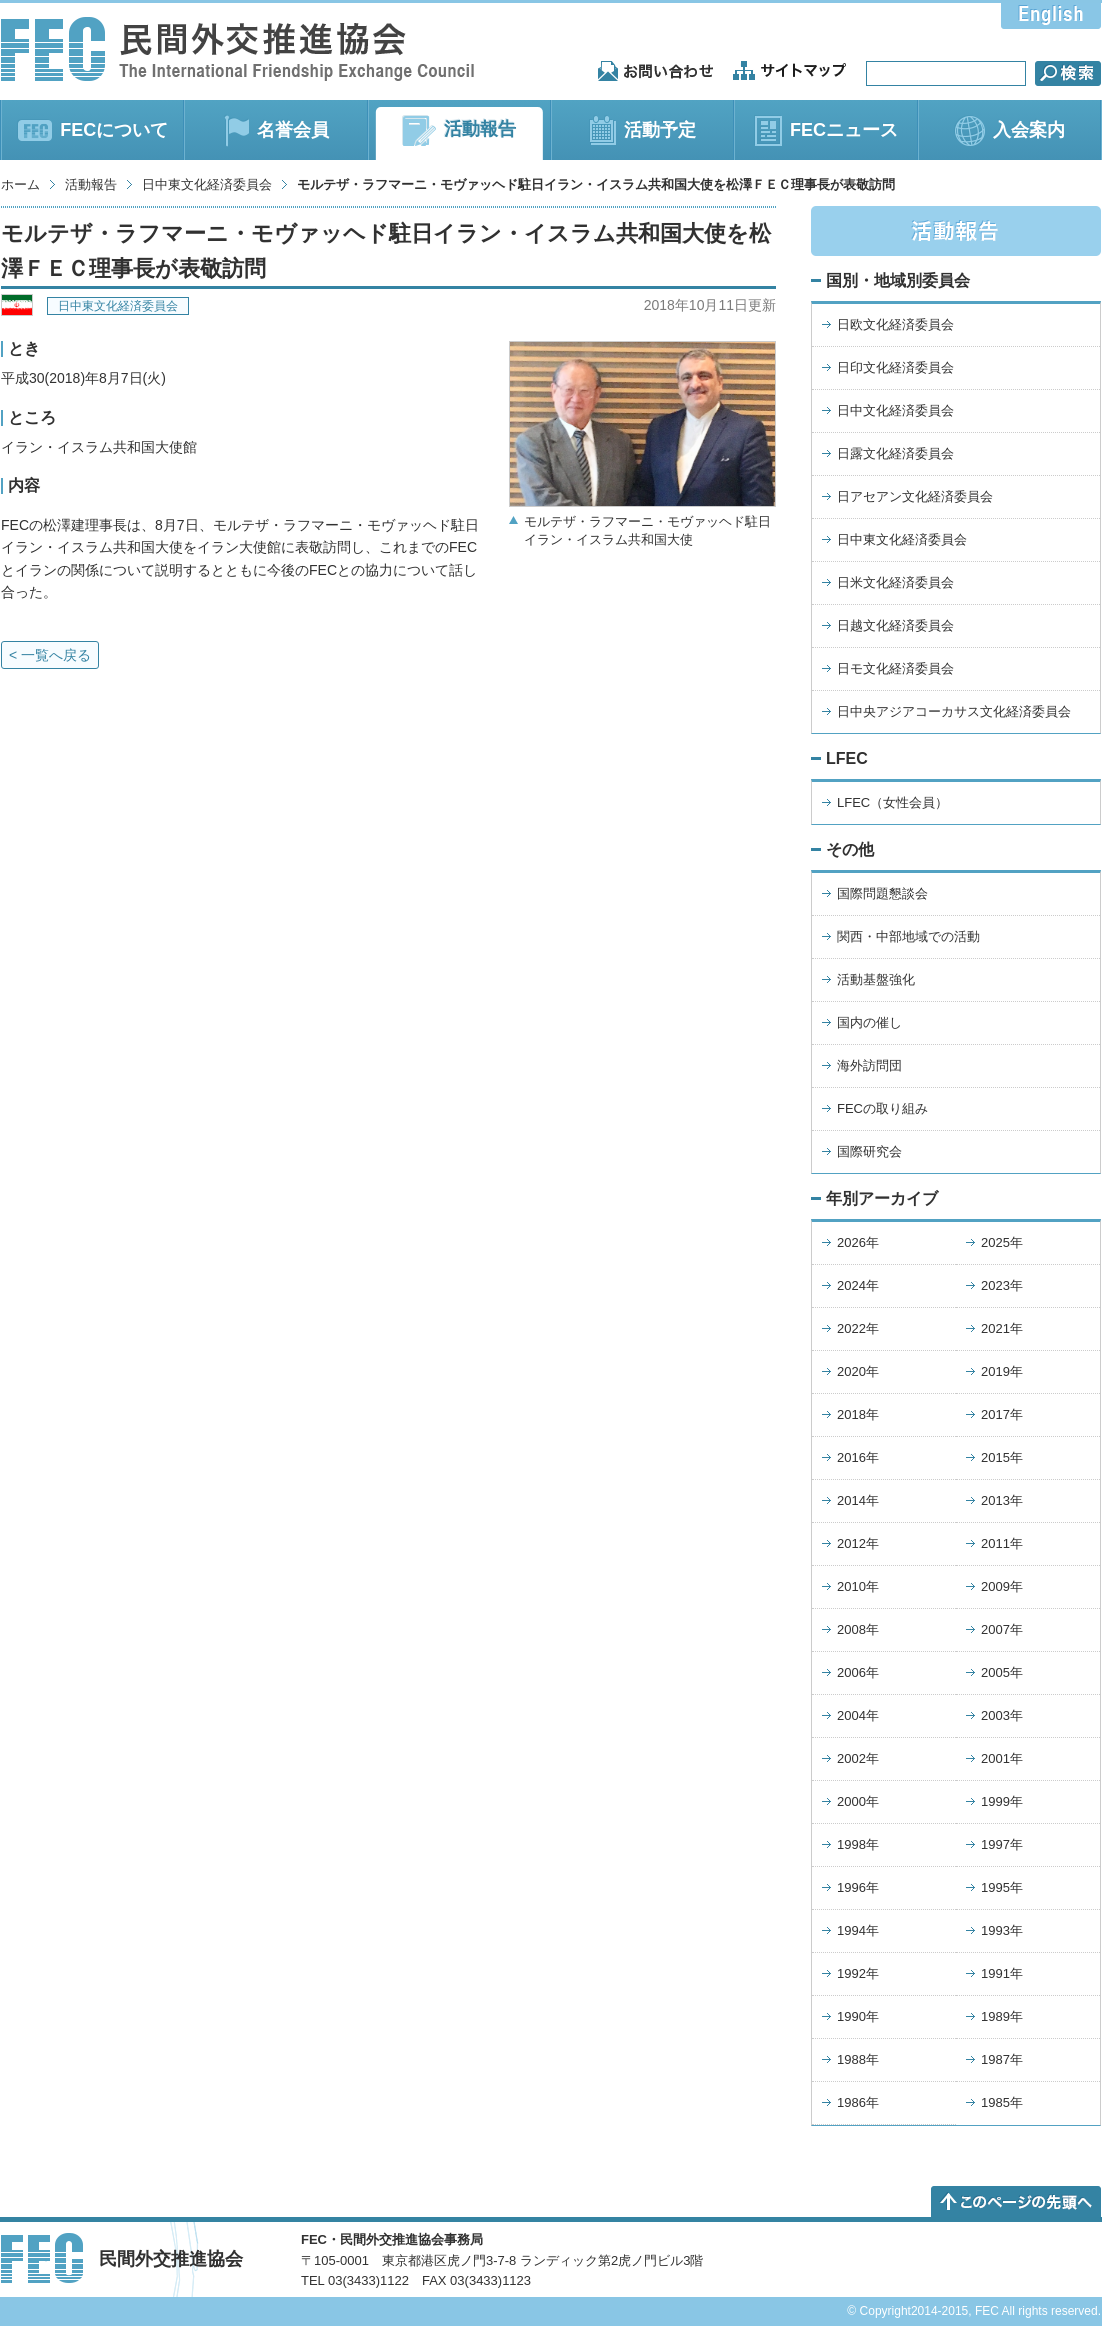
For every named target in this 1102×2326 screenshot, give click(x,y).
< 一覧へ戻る (50, 655)
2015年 (1002, 1457)
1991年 (1002, 1973)
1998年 (858, 1844)
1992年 (858, 1973)
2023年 (1002, 1285)
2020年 (858, 1371)
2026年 (858, 1242)
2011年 (1002, 1543)
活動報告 (91, 184)
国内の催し (869, 1022)
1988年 (858, 2059)
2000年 (858, 1801)
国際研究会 (869, 1151)
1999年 (1002, 1801)
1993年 (1002, 1930)
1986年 (858, 2102)
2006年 (858, 1672)
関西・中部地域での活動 (908, 936)
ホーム (20, 184)
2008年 (858, 1629)
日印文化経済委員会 (895, 367)
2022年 (858, 1328)
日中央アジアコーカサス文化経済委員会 (954, 711)
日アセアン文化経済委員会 (915, 496)
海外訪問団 (869, 1065)
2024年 (858, 1285)
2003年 (1002, 1715)
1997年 (1002, 1844)
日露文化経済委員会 (895, 453)
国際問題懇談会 (882, 893)
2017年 (1002, 1414)
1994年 (858, 1930)
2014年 (858, 1500)
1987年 (1002, 2059)
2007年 (1002, 1629)
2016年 (858, 1457)
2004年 (858, 1715)
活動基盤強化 (876, 979)
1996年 (858, 1887)
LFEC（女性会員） (892, 802)
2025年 (1002, 1242)
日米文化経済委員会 (895, 582)
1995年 (1002, 1887)
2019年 (1002, 1371)
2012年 (858, 1543)
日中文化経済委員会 (895, 410)
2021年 (1002, 1328)
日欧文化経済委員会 (895, 324)
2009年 (1002, 1586)
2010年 (858, 1586)
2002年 (858, 1758)
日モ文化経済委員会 (895, 668)
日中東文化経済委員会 (207, 184)
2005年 (1002, 1672)
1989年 (1002, 2016)
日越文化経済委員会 (895, 625)
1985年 (1002, 2102)
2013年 (1002, 1500)
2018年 (858, 1414)
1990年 (858, 2016)
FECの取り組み (882, 1108)
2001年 (1002, 1758)
